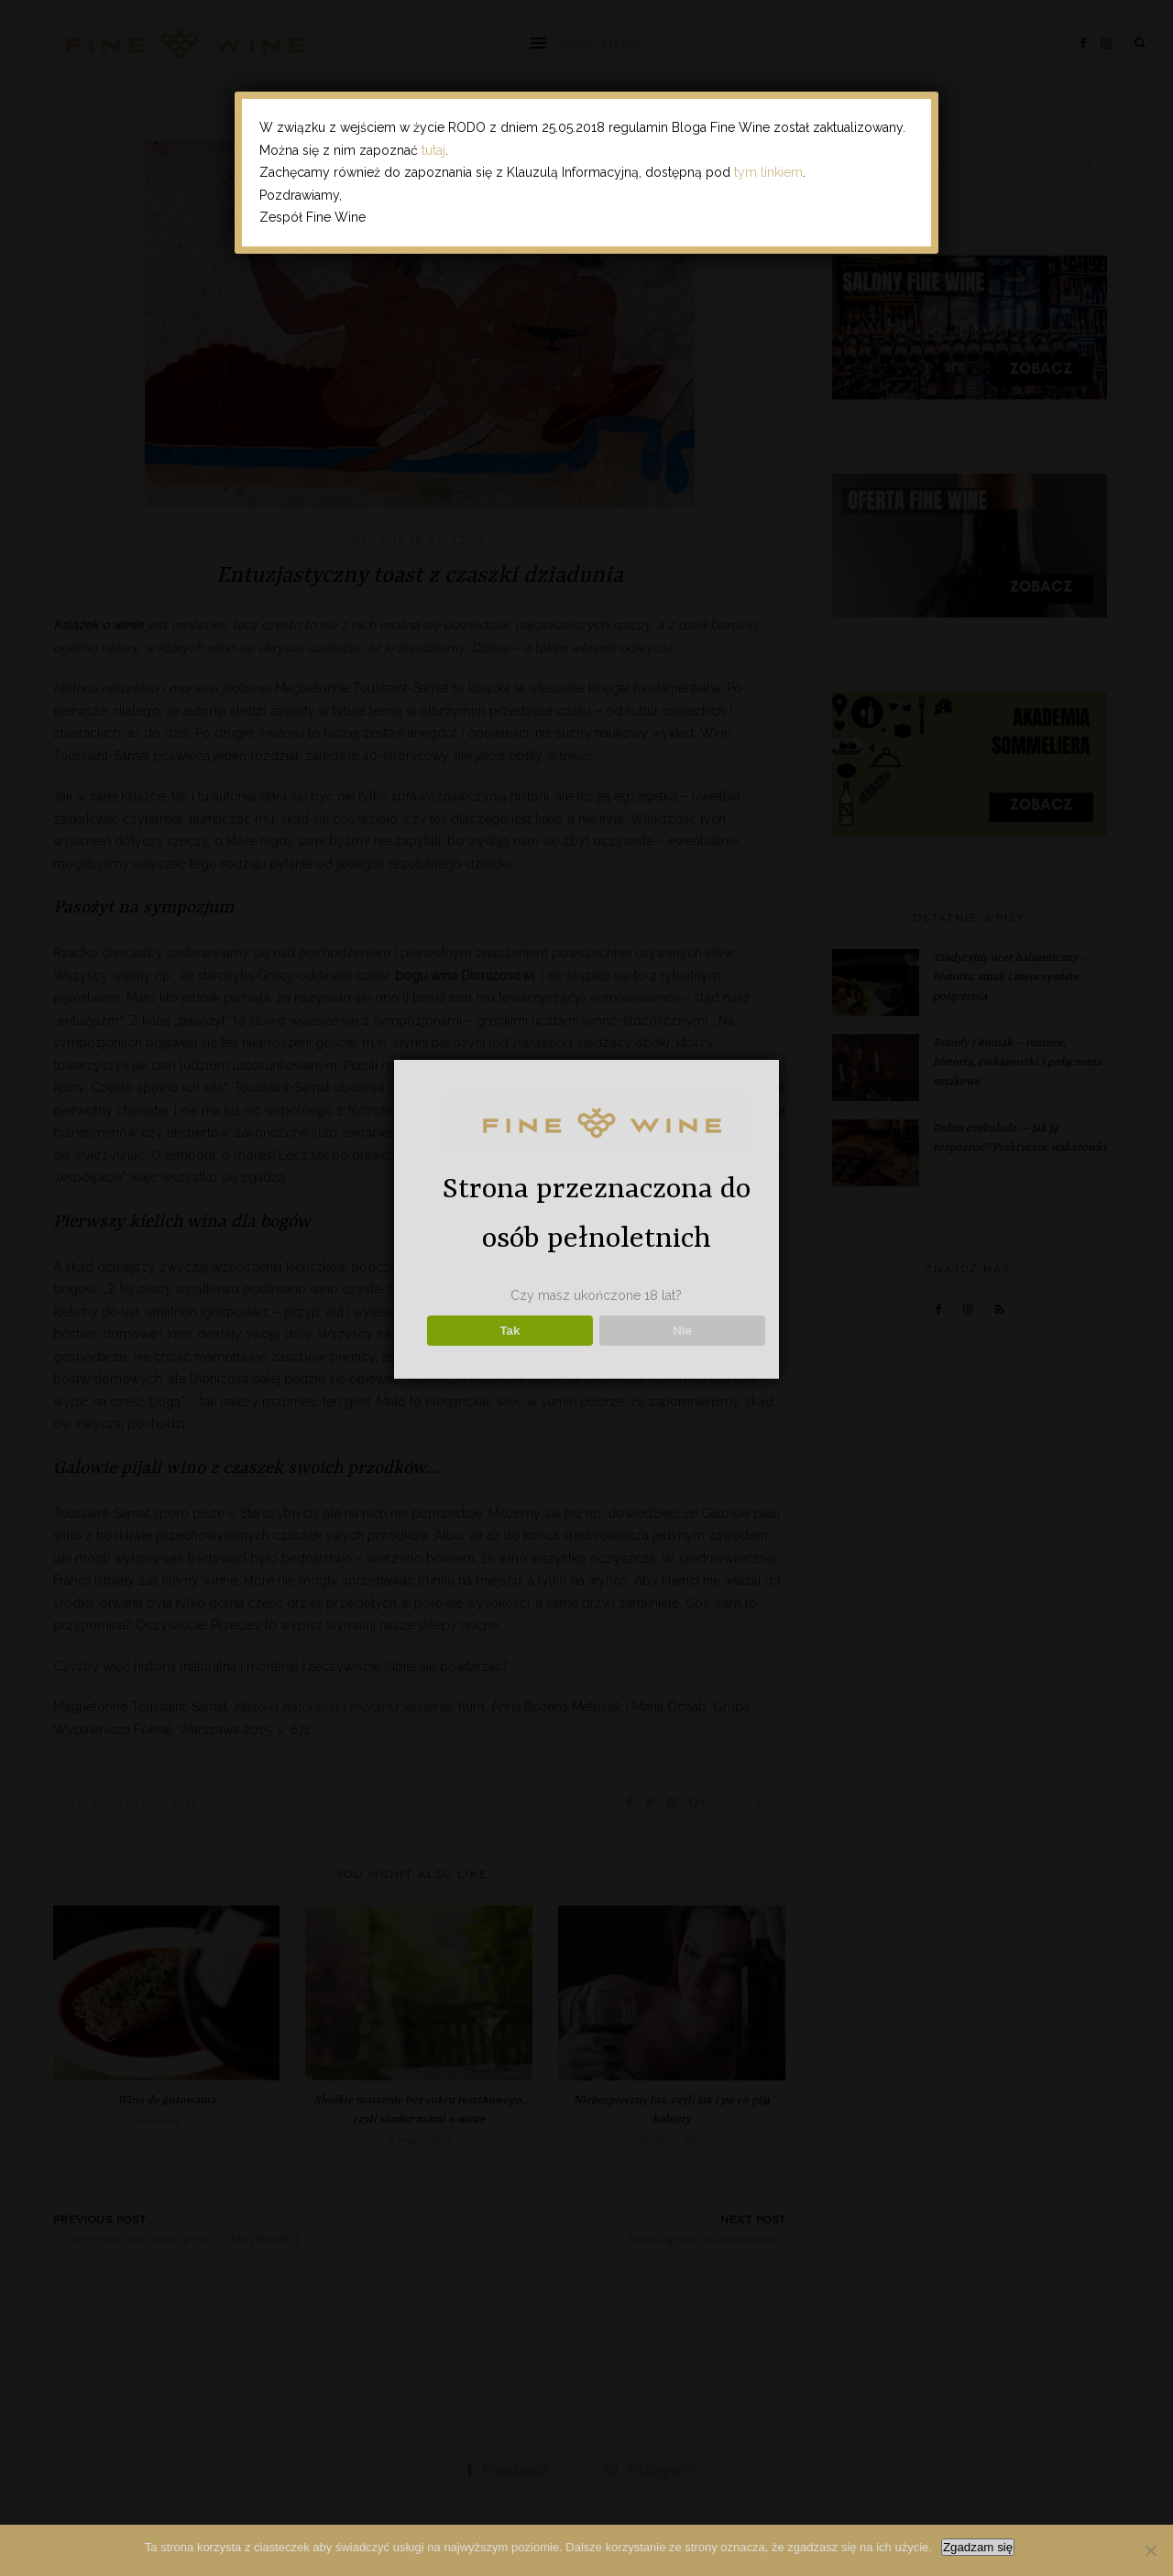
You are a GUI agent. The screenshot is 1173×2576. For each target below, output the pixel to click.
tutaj (433, 150)
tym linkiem (768, 172)
